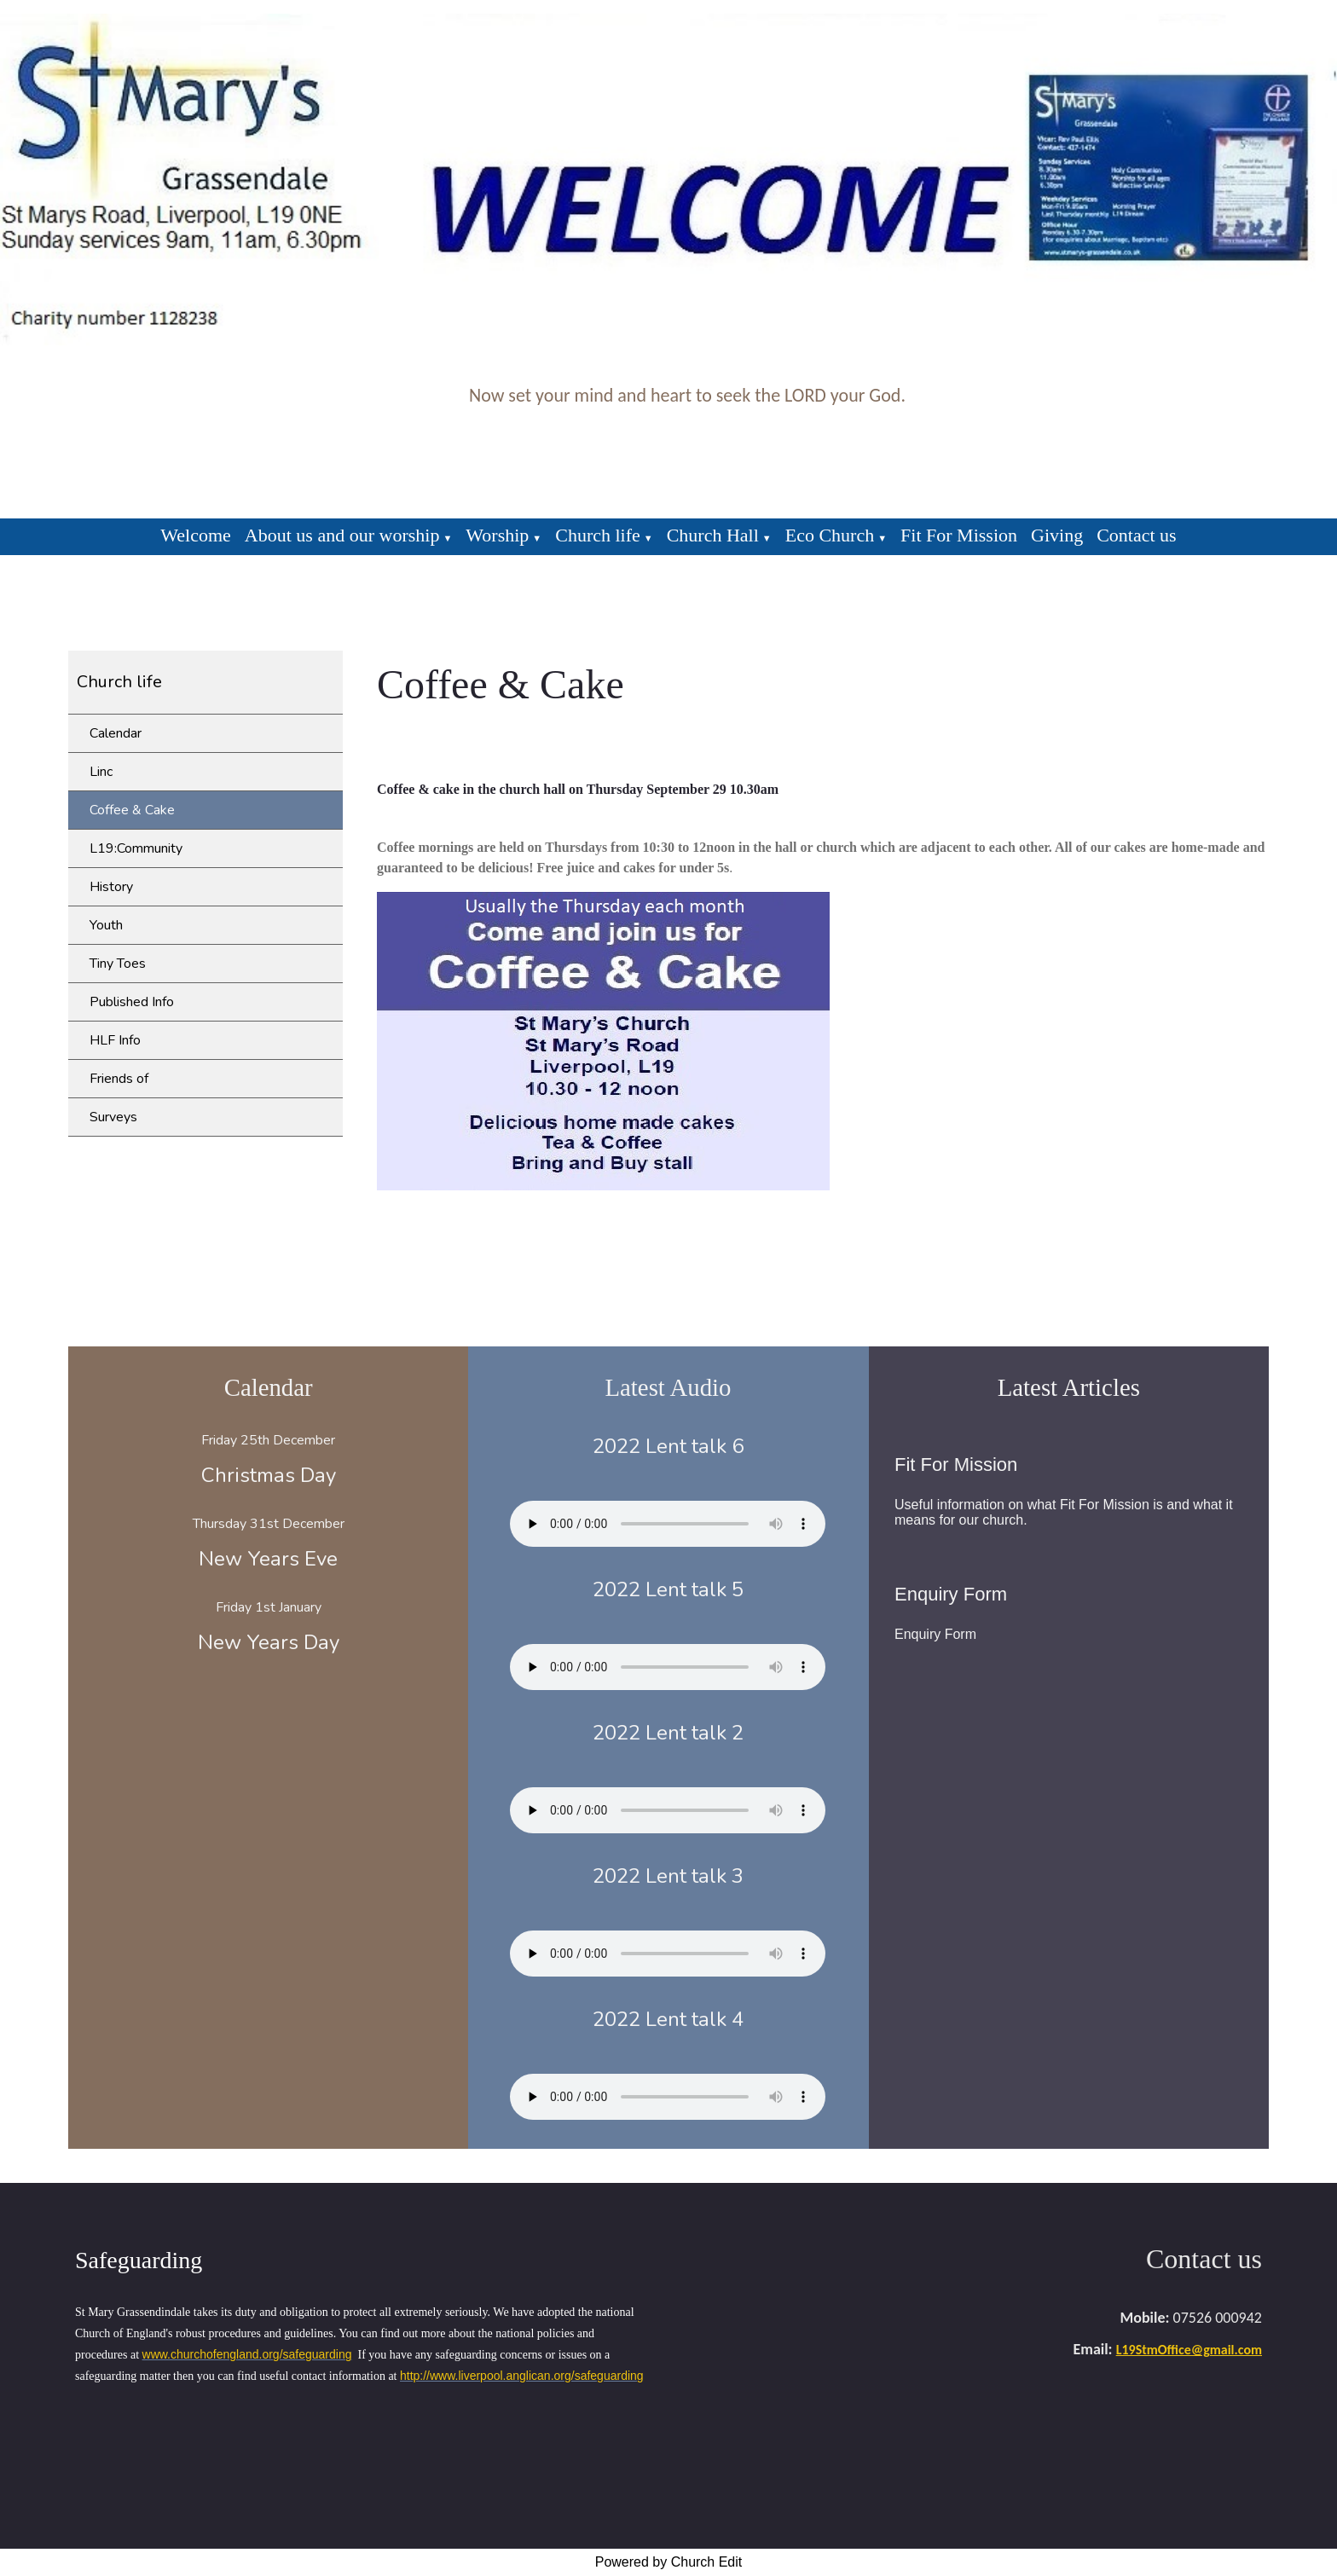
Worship (497, 535)
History (111, 886)
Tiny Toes (118, 963)
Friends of (119, 1078)
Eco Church (829, 535)
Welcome (195, 535)
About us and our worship (342, 535)
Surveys (113, 1117)
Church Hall (713, 535)
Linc (101, 771)
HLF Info (115, 1040)
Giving (1057, 535)
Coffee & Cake (132, 810)
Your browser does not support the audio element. (667, 1524)
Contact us (1137, 535)
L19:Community (136, 848)
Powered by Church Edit (669, 2562)
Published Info (132, 1002)
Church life (597, 535)
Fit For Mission (958, 535)
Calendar (116, 733)
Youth (106, 925)
